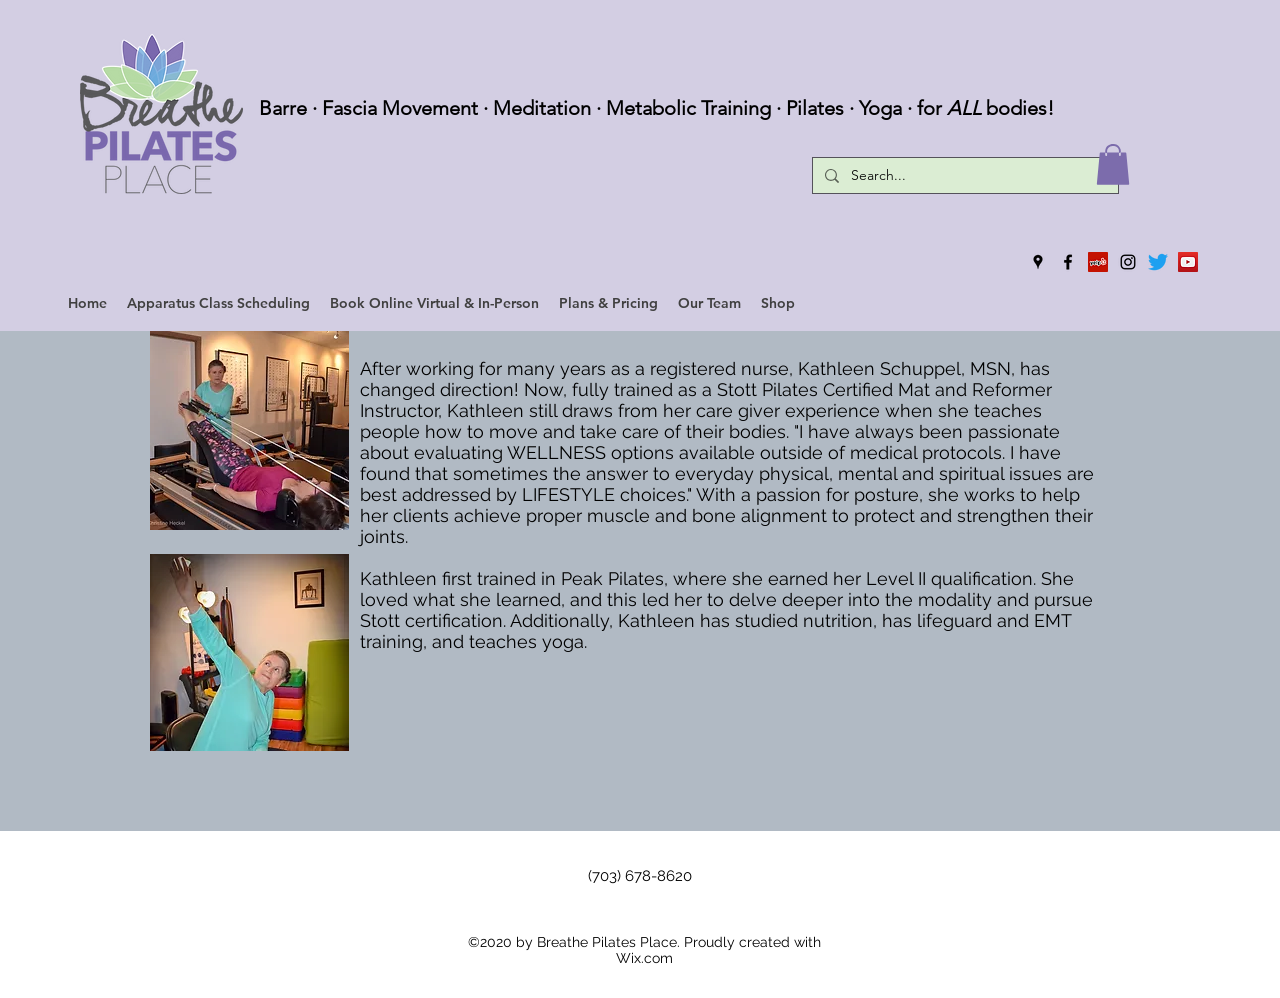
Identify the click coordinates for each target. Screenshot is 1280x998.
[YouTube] (1188, 262)
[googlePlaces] (1038, 262)
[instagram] (1128, 262)
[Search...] (963, 176)
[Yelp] (1098, 262)
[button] (1113, 164)
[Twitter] (1158, 262)
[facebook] (1068, 262)
